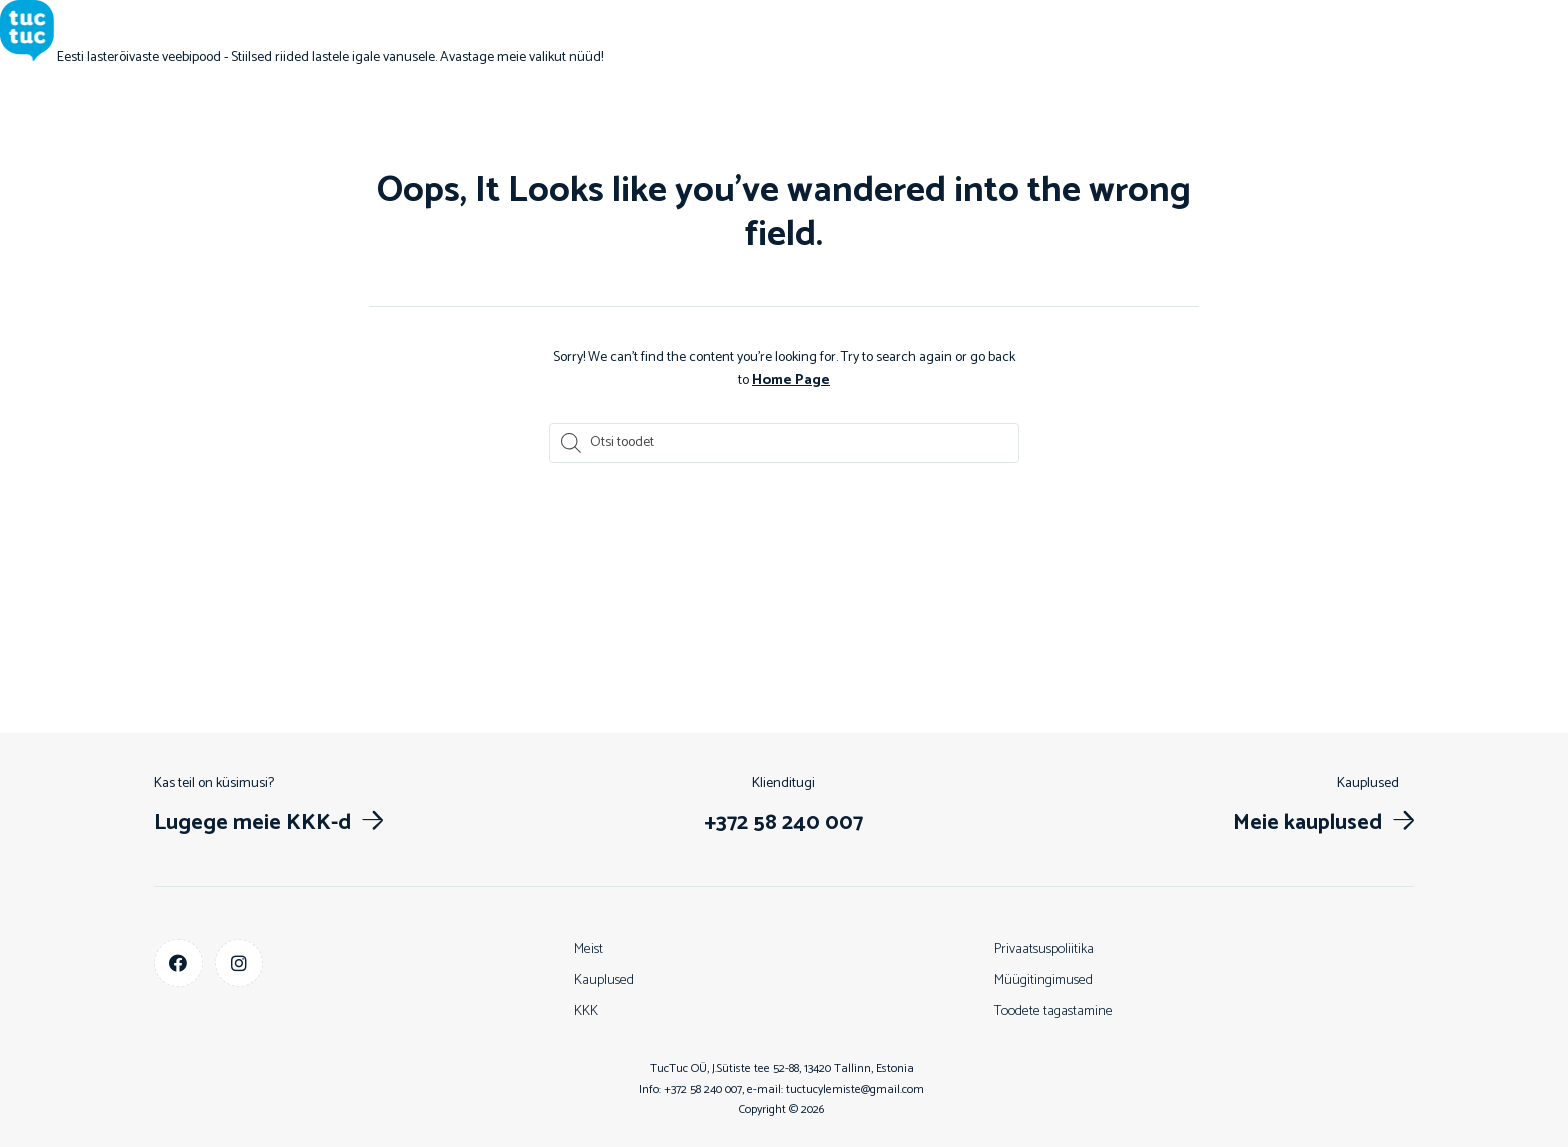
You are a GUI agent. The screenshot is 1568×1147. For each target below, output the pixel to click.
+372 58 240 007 (703, 1088)
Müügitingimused (1043, 979)
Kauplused (604, 979)
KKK (586, 1010)
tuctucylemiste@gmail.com (855, 1088)
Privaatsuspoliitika (1044, 948)
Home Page (791, 379)
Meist (588, 948)
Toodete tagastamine (1053, 1010)
